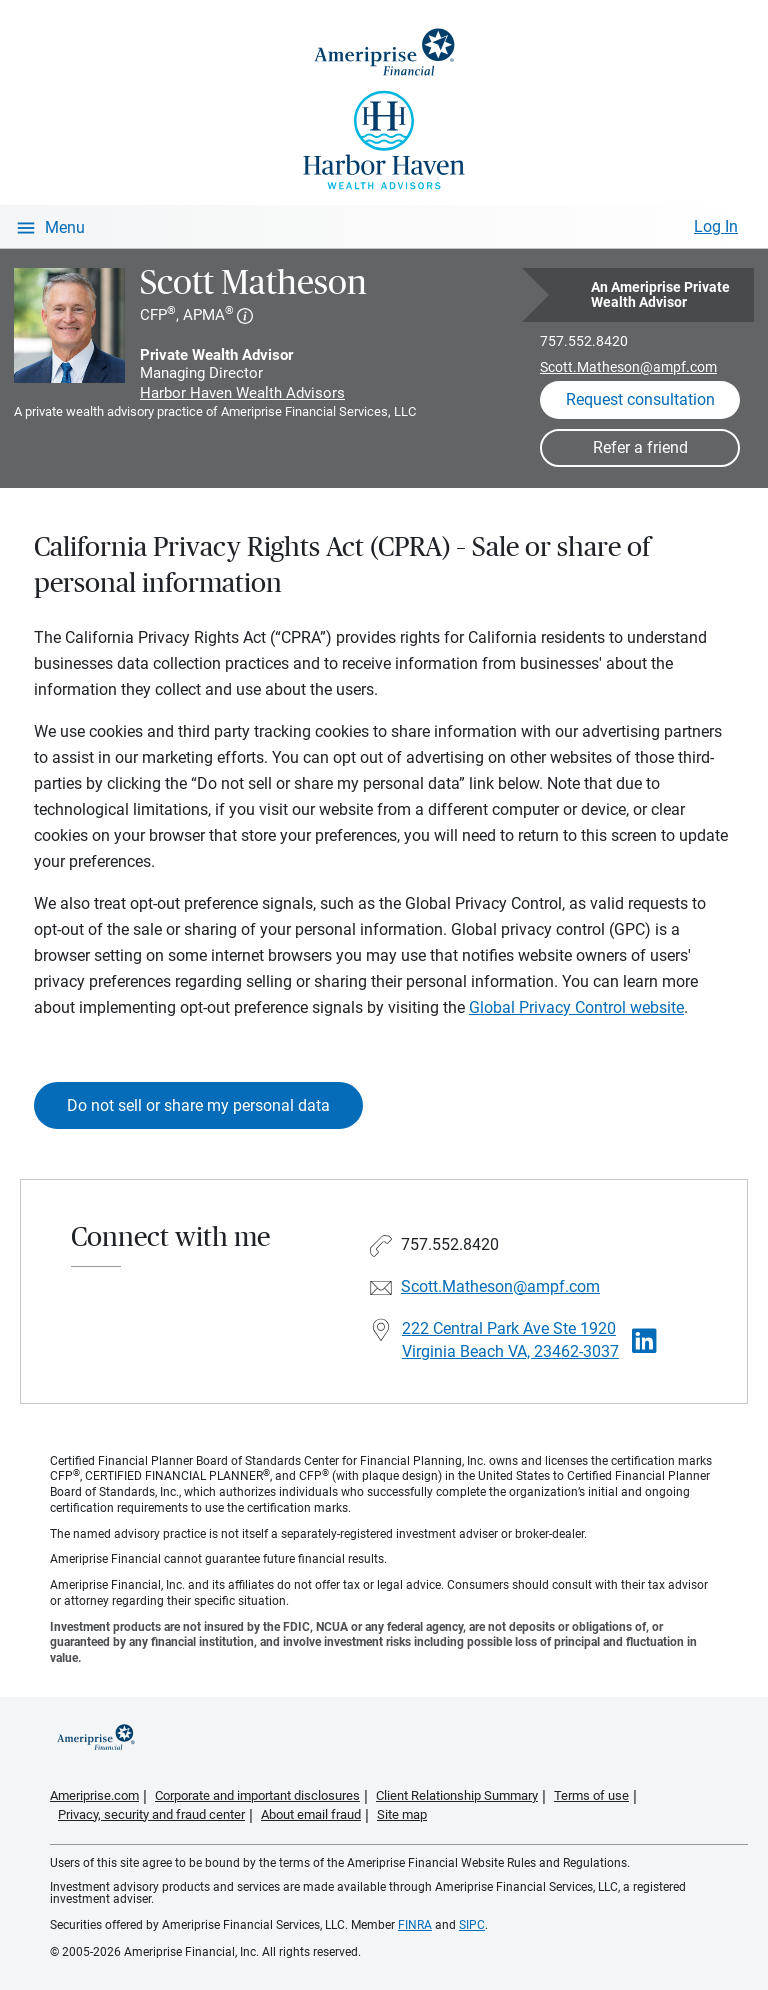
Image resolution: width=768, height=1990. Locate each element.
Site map (402, 1814)
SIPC (472, 1925)
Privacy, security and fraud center (151, 1814)
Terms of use (591, 1795)
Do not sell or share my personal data (198, 1105)
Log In (716, 226)
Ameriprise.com (94, 1795)
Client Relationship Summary (457, 1795)
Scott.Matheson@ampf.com (628, 367)
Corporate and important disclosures (257, 1795)
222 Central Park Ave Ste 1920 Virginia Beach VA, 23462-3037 (510, 1340)
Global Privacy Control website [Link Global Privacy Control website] (576, 1007)
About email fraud (311, 1814)
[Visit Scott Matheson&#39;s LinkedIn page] (644, 1341)
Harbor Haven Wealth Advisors (242, 393)
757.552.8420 (584, 341)
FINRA (415, 1925)
